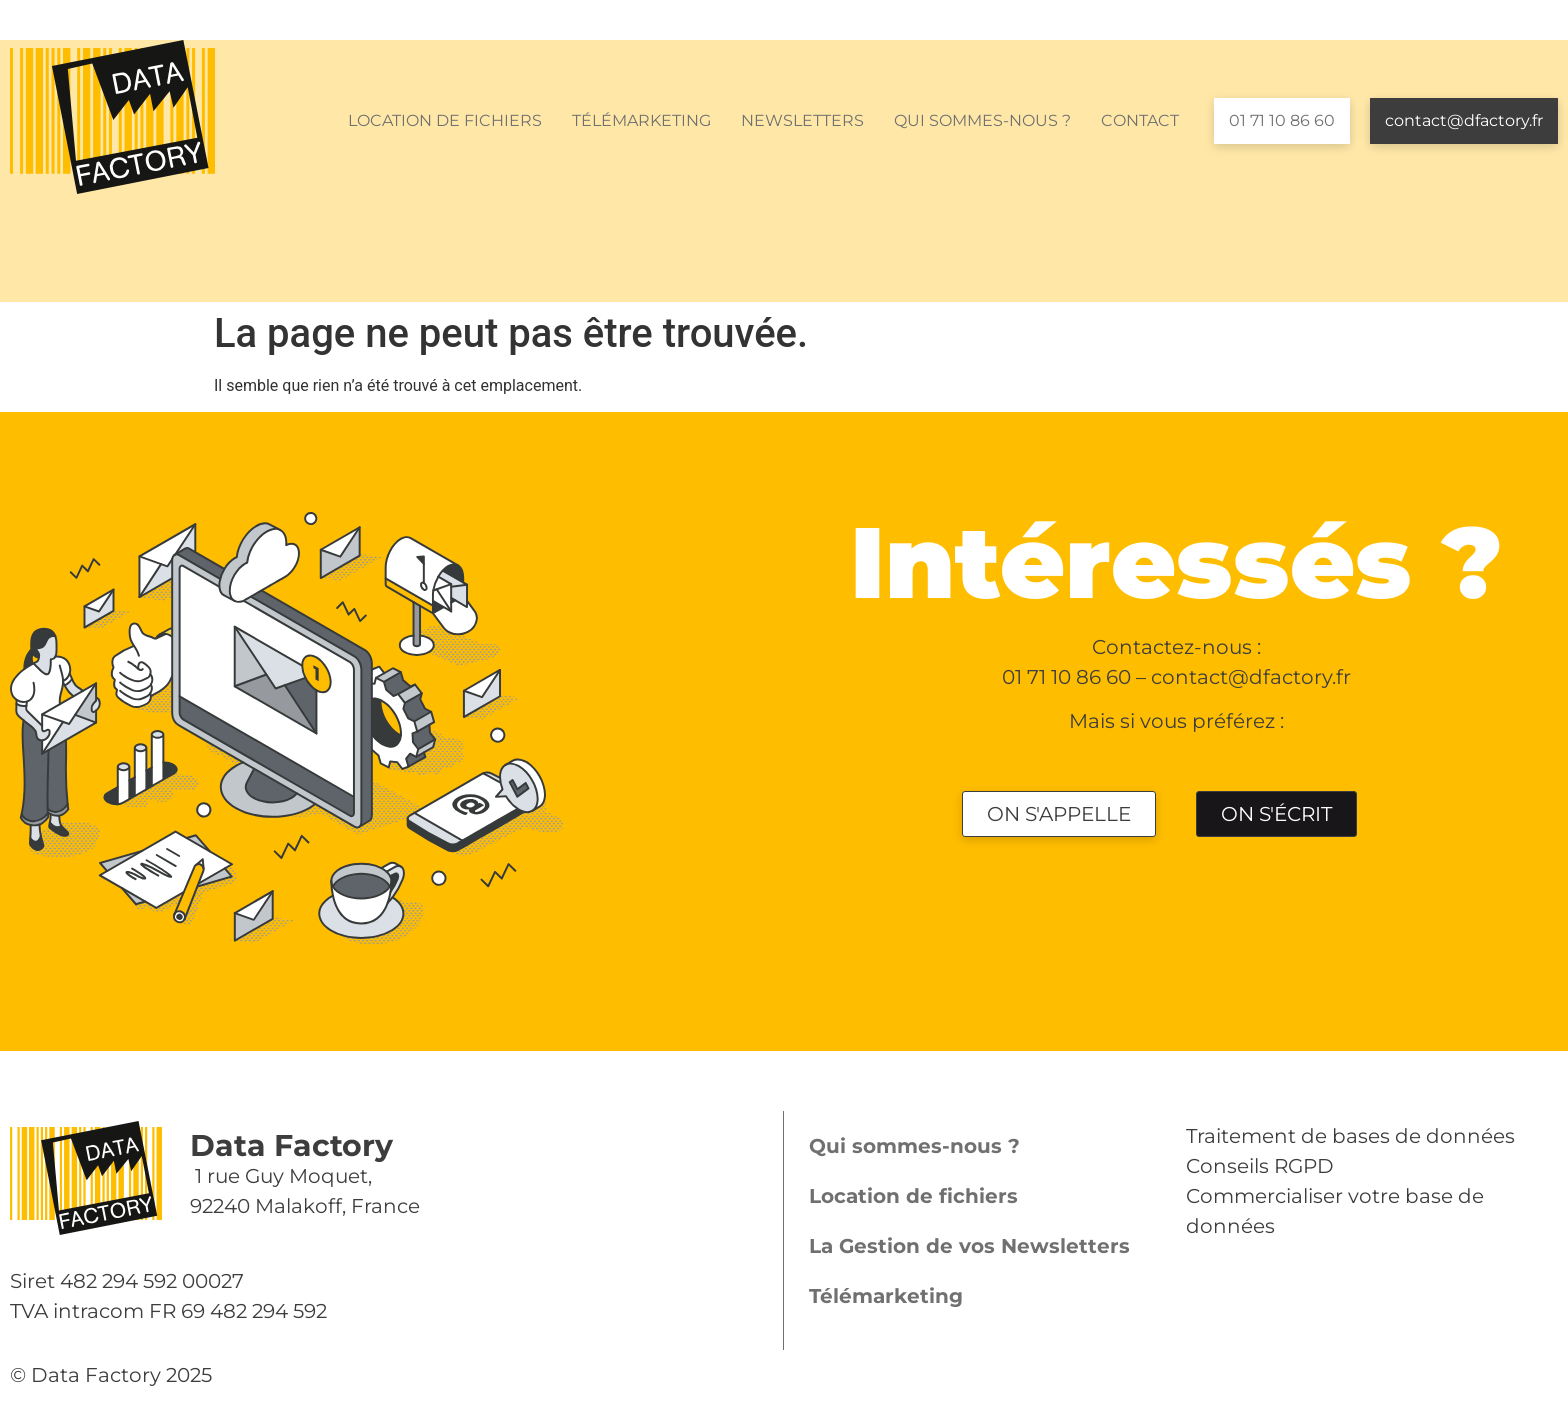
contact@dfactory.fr (1464, 120)
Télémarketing (886, 1296)
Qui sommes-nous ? (914, 1146)
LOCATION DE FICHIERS (445, 120)
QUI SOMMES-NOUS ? (982, 120)
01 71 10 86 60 (1282, 120)
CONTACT (1140, 120)
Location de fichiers (913, 1196)
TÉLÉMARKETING (641, 120)
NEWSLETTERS (802, 120)
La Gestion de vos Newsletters (969, 1246)
